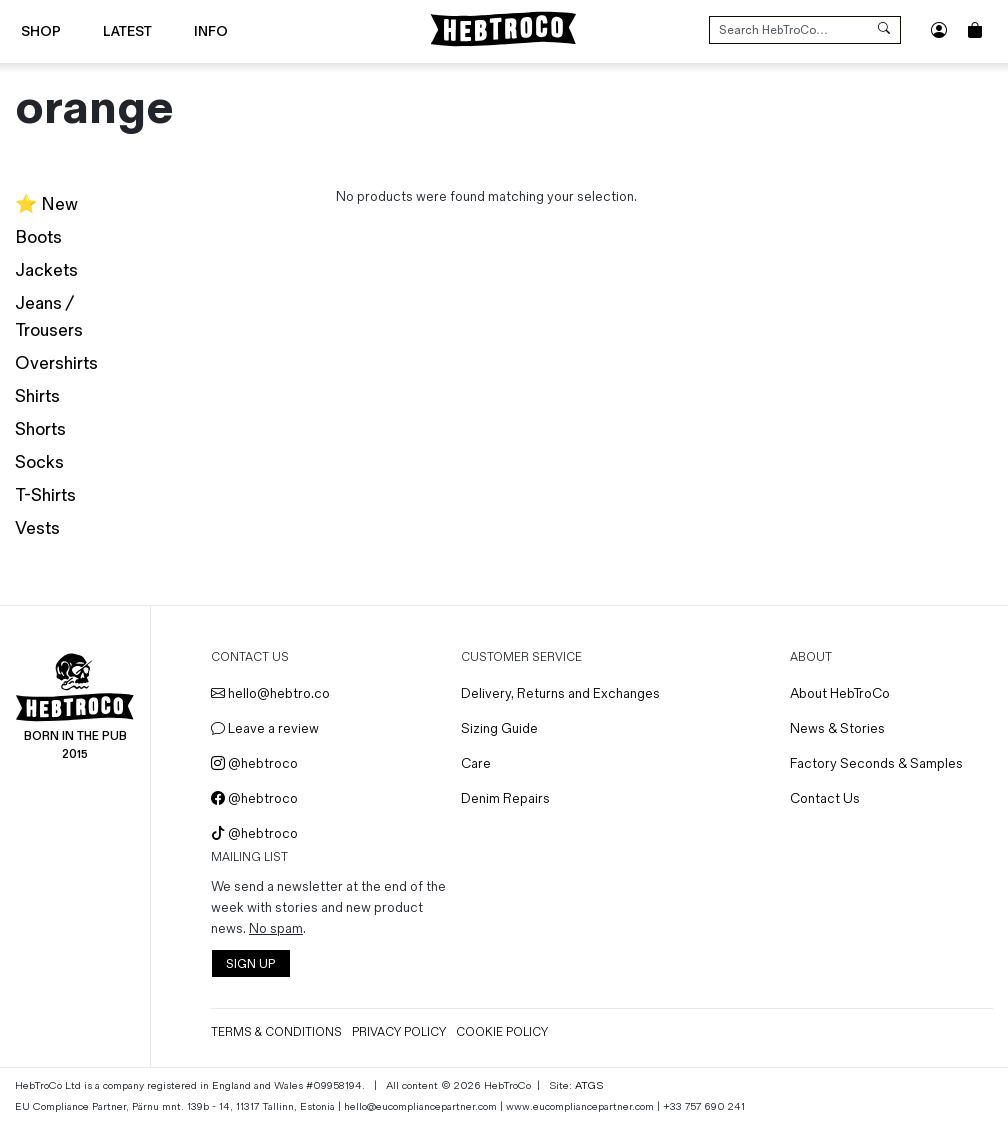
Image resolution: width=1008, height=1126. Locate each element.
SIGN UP (250, 964)
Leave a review (265, 728)
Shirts (37, 396)
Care (476, 763)
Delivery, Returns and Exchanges (560, 693)
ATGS (589, 1085)
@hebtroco (254, 763)
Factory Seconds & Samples (876, 763)
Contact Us (825, 798)
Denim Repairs (505, 798)
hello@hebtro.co (270, 693)
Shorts (40, 429)
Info (211, 31)
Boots (38, 237)
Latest (127, 31)
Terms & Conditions (276, 1032)
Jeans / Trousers (49, 317)
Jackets (46, 270)
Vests (37, 528)
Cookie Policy (502, 1032)
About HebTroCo (840, 693)
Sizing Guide (499, 728)
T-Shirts (45, 495)
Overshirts (56, 363)
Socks (39, 462)
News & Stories (837, 728)
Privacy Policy (399, 1032)
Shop (41, 31)
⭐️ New (46, 204)
